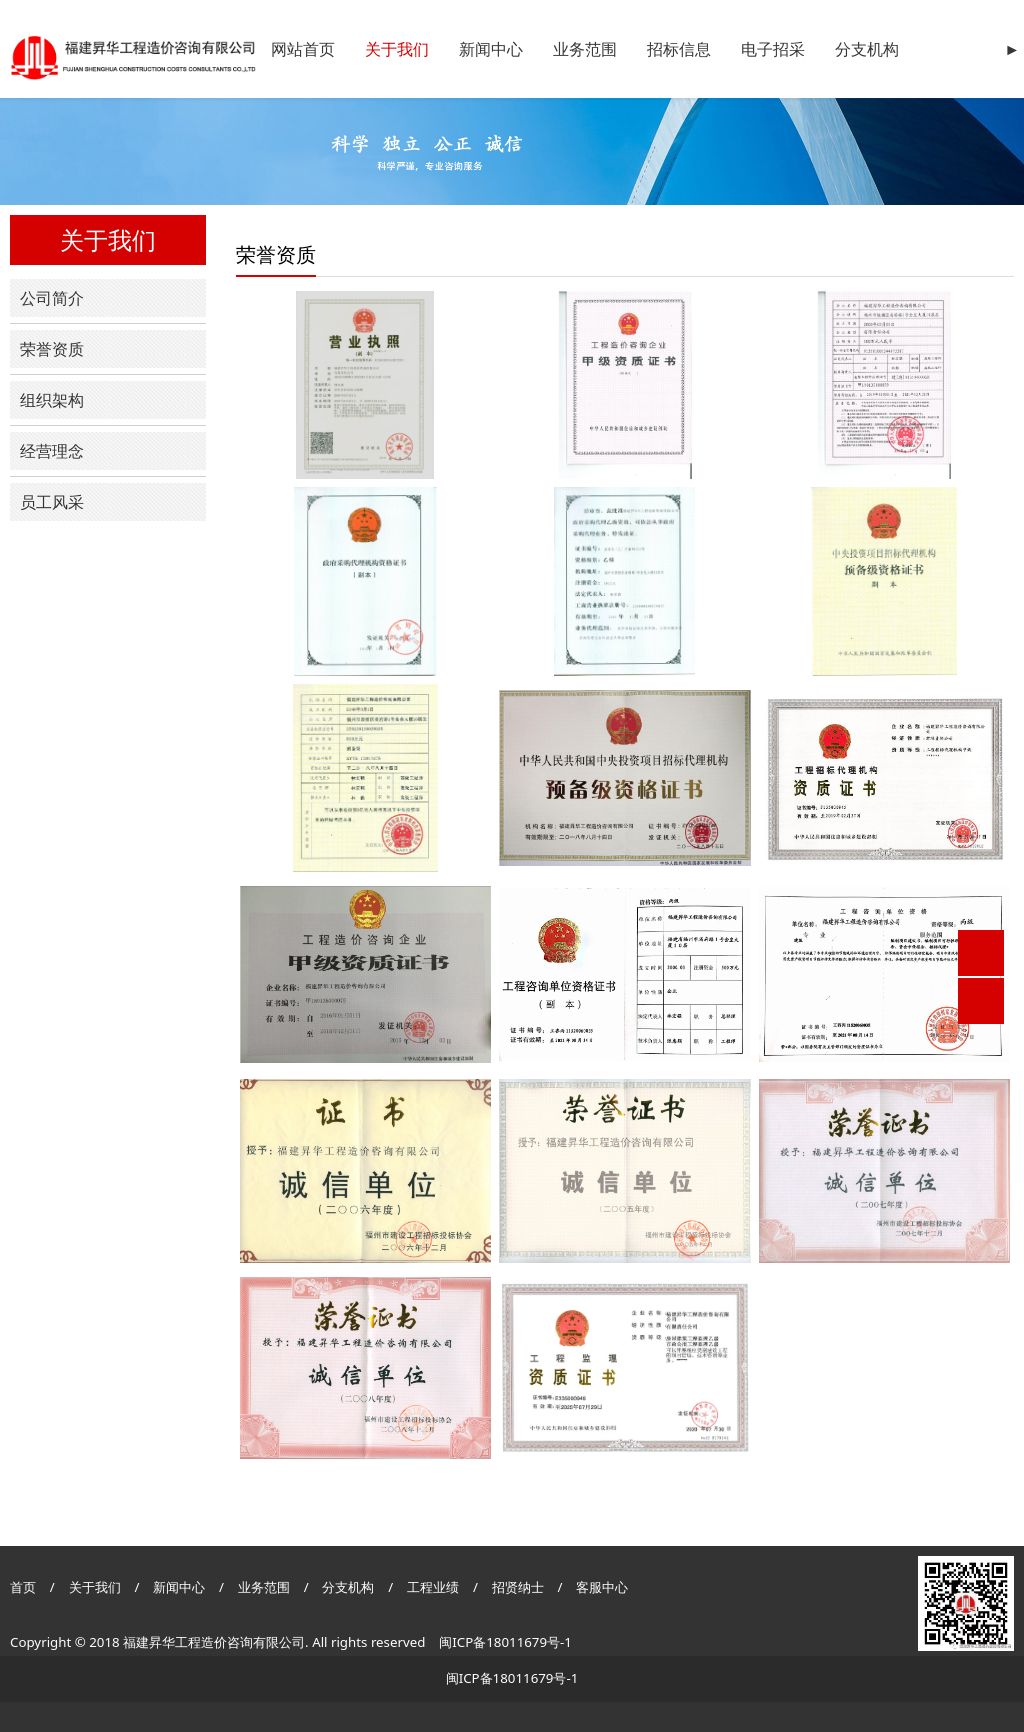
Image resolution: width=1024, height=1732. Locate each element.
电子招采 (773, 49)
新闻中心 (491, 49)
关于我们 (397, 49)
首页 (23, 1587)
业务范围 (585, 49)
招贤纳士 (519, 1587)
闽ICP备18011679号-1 (505, 1642)
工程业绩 (434, 1587)
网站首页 (303, 49)
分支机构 (867, 49)
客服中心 (602, 1587)
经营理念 (52, 451)
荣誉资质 (52, 349)
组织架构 (52, 400)
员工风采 (52, 502)
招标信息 (679, 49)
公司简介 (52, 298)
